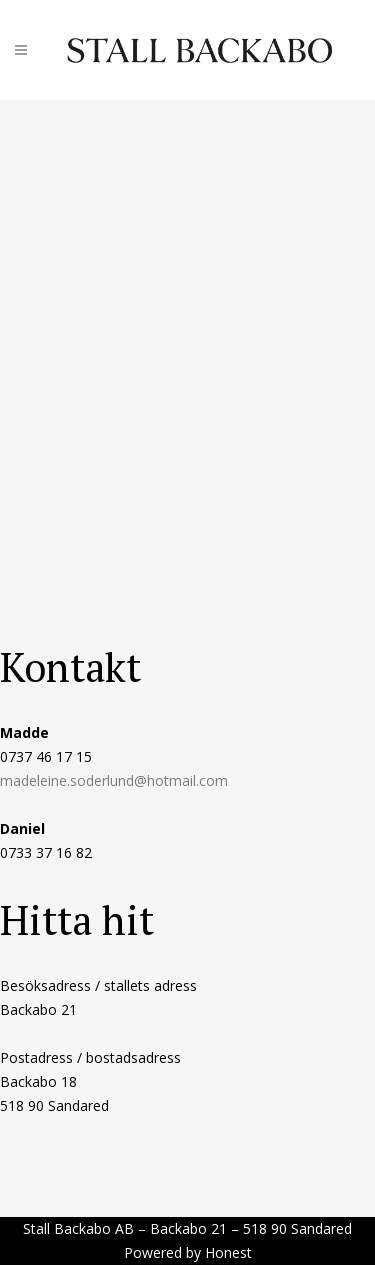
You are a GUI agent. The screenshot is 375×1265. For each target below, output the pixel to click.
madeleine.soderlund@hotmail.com (114, 780)
